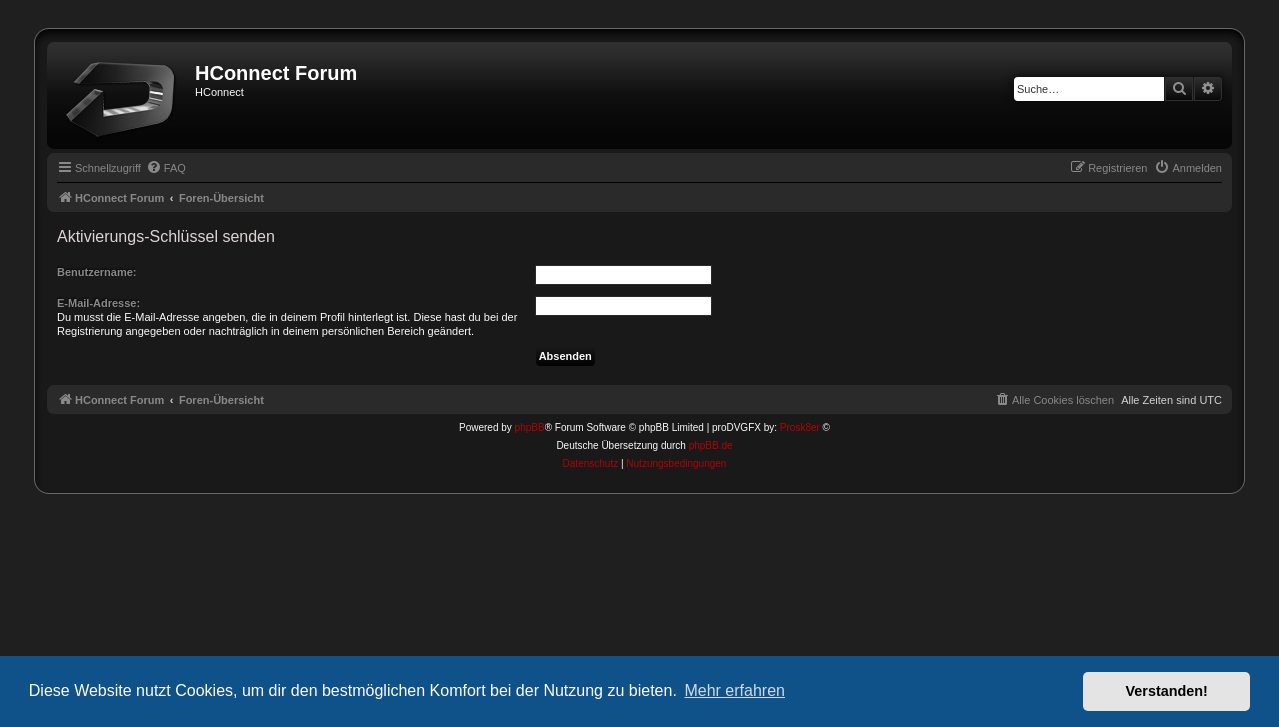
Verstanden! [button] (1167, 691)
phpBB (530, 427)
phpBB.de (711, 445)
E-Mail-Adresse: (98, 303)
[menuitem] (166, 168)
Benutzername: (96, 272)
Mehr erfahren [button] (734, 690)
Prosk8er (800, 427)
